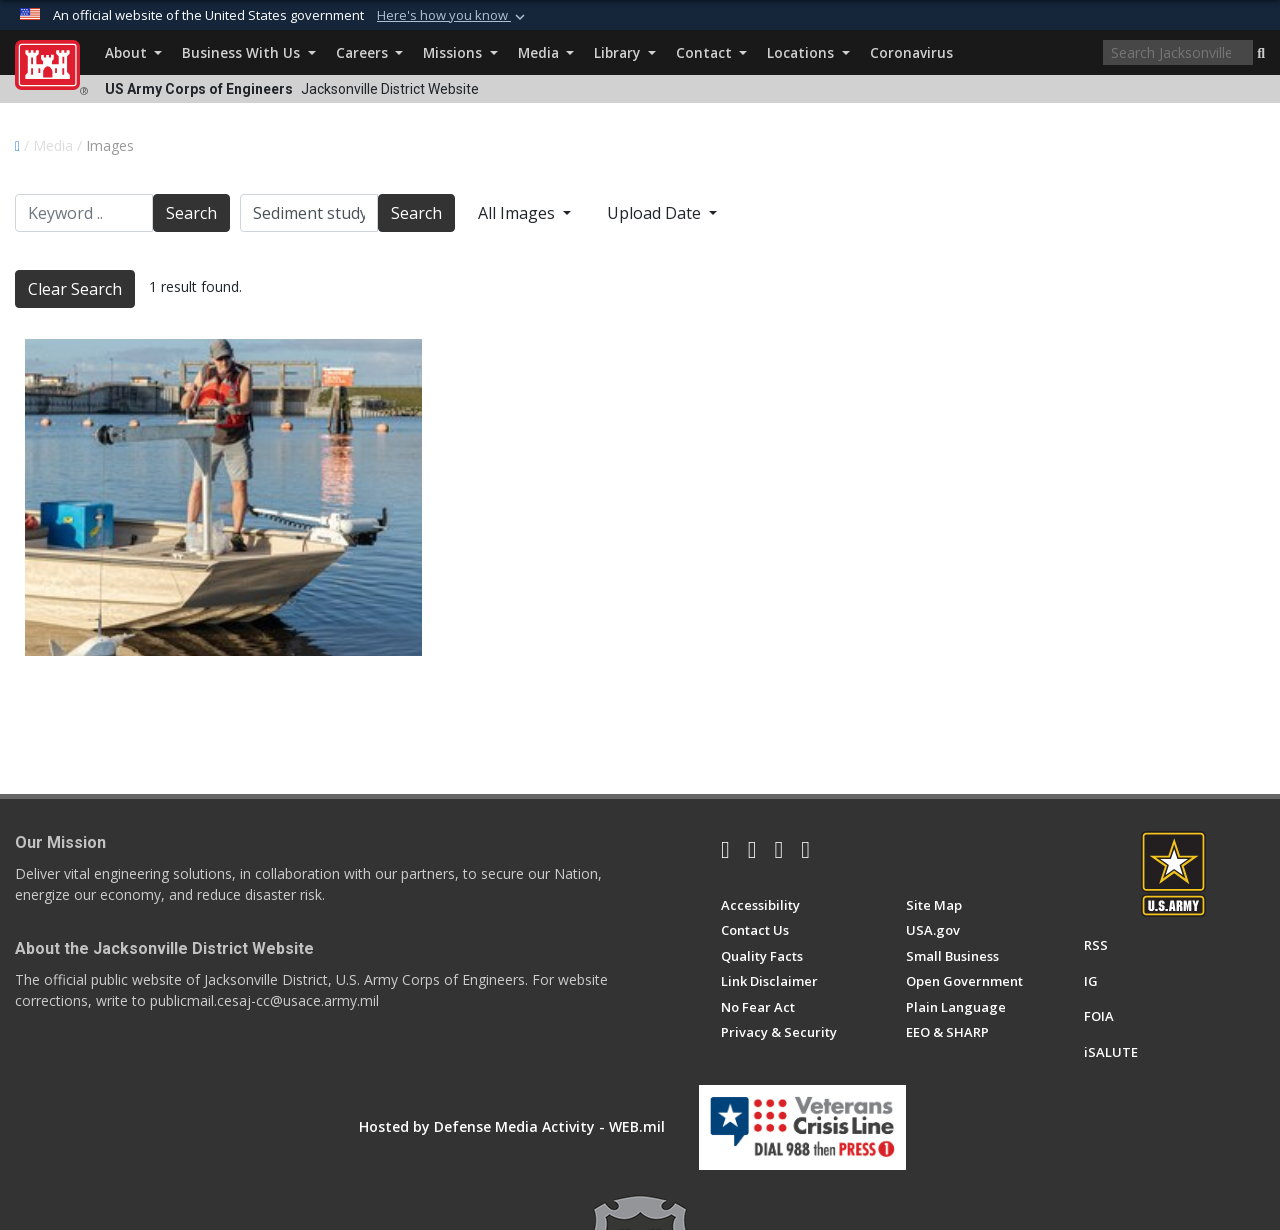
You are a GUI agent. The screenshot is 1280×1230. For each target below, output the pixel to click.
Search (191, 213)
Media (546, 52)
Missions (460, 52)
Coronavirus (911, 52)
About (133, 52)
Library (624, 52)
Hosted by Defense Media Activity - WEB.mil (512, 1126)
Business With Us (248, 52)
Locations (808, 52)
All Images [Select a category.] (518, 213)
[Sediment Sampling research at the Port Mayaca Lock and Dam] (223, 497)
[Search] (1178, 52)
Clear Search (75, 289)
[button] (1261, 54)
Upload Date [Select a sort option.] (656, 213)
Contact (711, 52)
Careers (369, 52)
